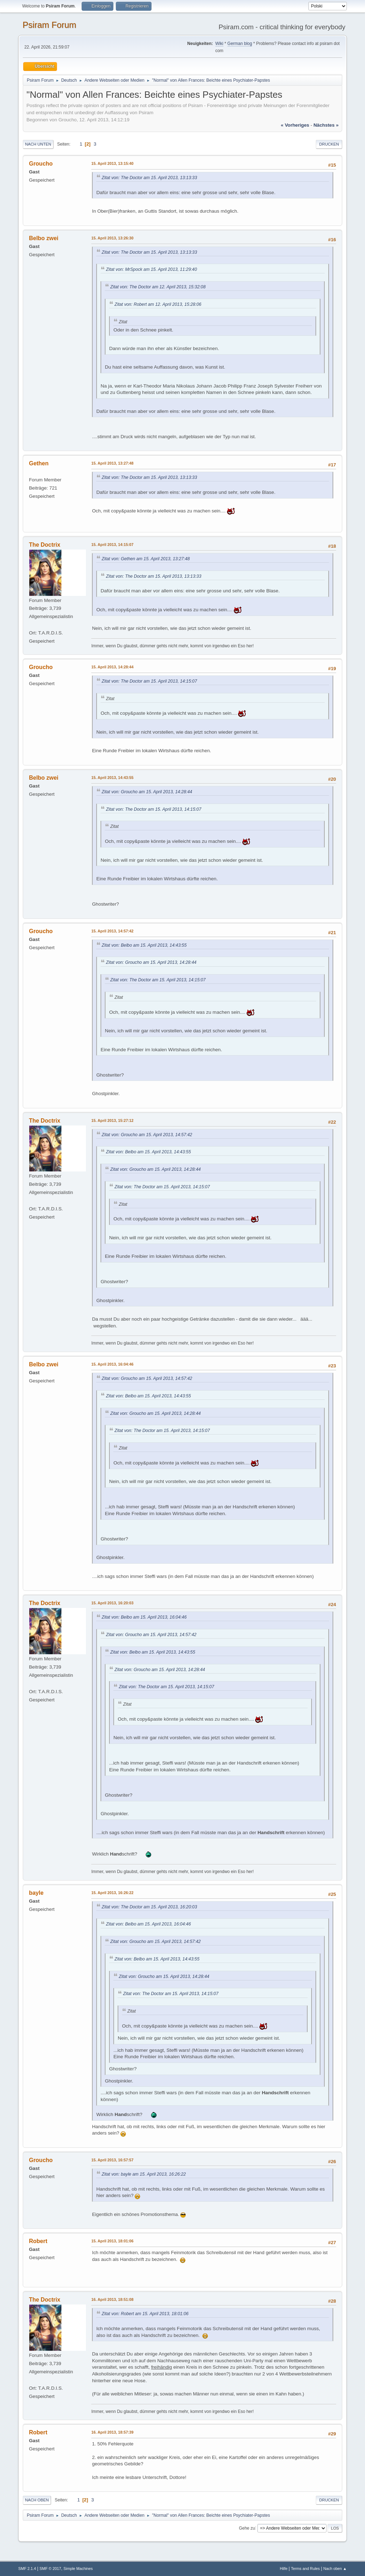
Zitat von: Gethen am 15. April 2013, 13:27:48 (146, 558)
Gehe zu (247, 2527)
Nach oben (37, 2500)
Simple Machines (78, 2568)
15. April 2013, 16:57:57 (112, 2160)
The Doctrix (44, 545)
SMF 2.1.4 (27, 2568)
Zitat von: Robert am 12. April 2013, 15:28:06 (157, 304)
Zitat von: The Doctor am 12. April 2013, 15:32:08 (158, 286)
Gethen (38, 463)
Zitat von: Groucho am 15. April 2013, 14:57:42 (147, 1134)
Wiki (219, 43)
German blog (239, 43)
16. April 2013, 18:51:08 (112, 2299)
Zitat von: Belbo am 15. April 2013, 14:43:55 (144, 945)
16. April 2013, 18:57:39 (112, 2432)
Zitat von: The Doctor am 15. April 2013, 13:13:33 (149, 177)
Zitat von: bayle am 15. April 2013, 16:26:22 (144, 2174)
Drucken (329, 144)
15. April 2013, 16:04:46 (112, 1364)
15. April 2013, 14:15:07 (112, 544)
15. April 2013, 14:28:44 (112, 667)
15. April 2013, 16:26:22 (112, 1893)
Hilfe (284, 2568)
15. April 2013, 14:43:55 (112, 777)
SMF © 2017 (50, 2568)
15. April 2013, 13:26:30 (112, 238)
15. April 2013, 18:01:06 (112, 2241)
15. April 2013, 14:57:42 (112, 931)
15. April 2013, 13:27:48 (112, 463)
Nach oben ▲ (335, 2568)
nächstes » (325, 125)
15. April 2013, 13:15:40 (112, 163)
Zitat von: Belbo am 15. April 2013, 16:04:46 (144, 1617)
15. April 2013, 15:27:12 (112, 1120)
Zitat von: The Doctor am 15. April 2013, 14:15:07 (149, 681)
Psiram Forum (49, 25)
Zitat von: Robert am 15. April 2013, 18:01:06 (145, 2313)
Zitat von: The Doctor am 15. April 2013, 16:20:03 (149, 1906)
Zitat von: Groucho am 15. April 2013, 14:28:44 (147, 791)
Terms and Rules (305, 2568)
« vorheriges (295, 125)
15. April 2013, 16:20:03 (112, 1603)
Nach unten (38, 144)
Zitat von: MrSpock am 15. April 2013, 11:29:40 (151, 269)
